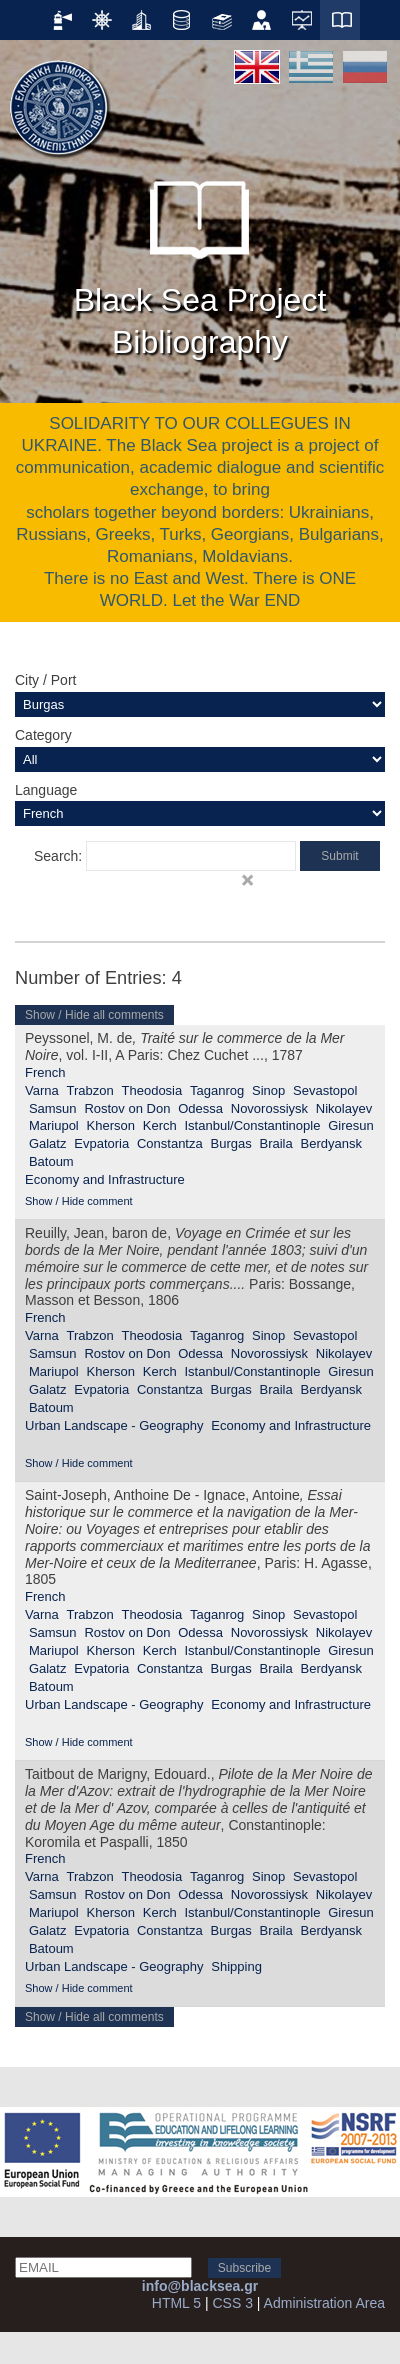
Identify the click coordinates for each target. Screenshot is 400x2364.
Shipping (236, 1966)
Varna (42, 1090)
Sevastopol (325, 1090)
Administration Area (324, 2303)
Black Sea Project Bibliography (200, 260)
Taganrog (217, 1090)
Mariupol (54, 1125)
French (45, 1072)
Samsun (53, 1108)
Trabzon (90, 1090)
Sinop (268, 1090)
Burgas (231, 1143)
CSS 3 (232, 2303)
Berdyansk (331, 1143)
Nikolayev (344, 1108)
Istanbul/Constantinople (252, 1125)
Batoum (51, 1161)
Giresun (351, 1125)
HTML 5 (176, 2303)
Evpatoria (101, 1143)
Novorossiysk (269, 1108)
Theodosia (152, 1090)
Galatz (48, 1143)
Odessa (200, 1108)
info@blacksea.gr (200, 2286)
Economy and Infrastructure (105, 1179)
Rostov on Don (127, 1108)
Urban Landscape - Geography (114, 1425)
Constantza (170, 1143)
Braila (275, 1143)
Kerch (160, 1125)
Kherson (111, 1125)
